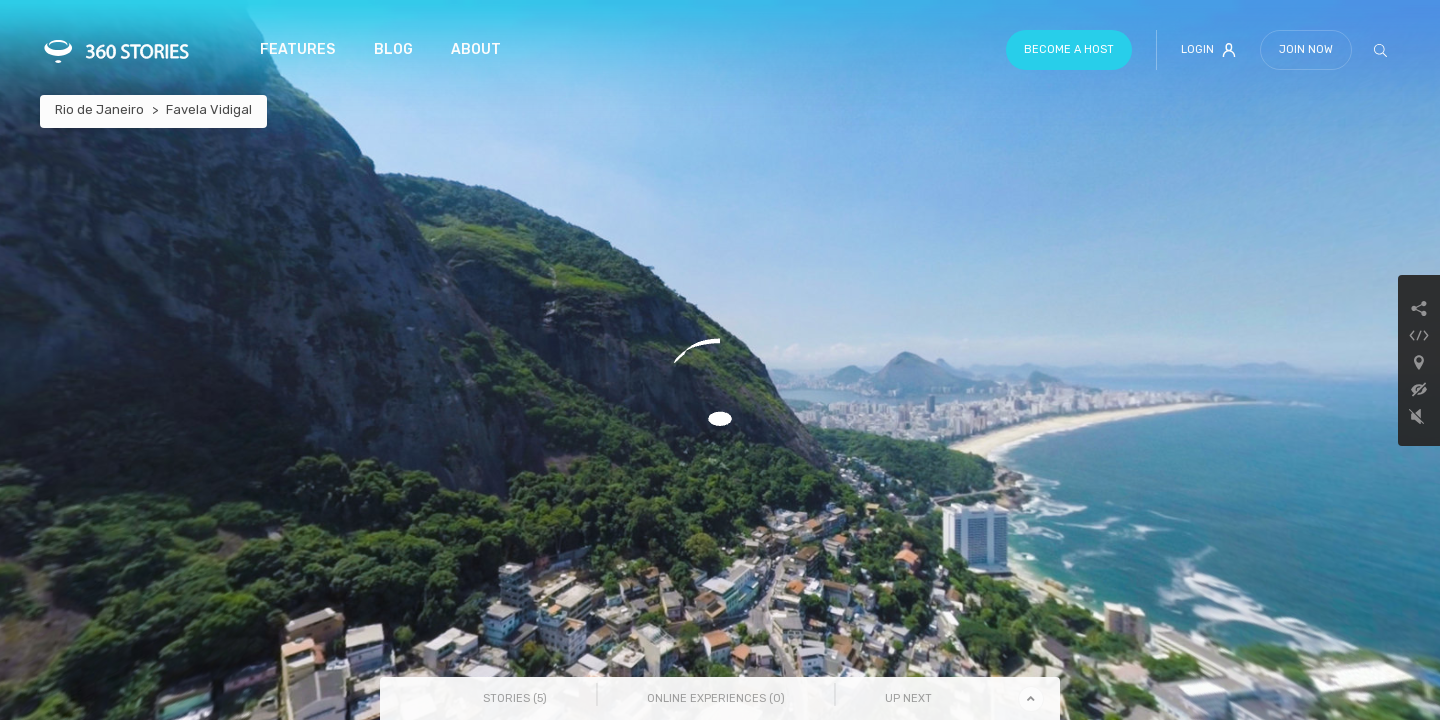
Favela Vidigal (209, 109)
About (476, 49)
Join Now (1306, 49)
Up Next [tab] (908, 698)
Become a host (1069, 49)
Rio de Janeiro (99, 109)
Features (297, 49)
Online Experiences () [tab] (716, 698)
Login (1208, 50)
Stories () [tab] (515, 698)
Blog (393, 49)
